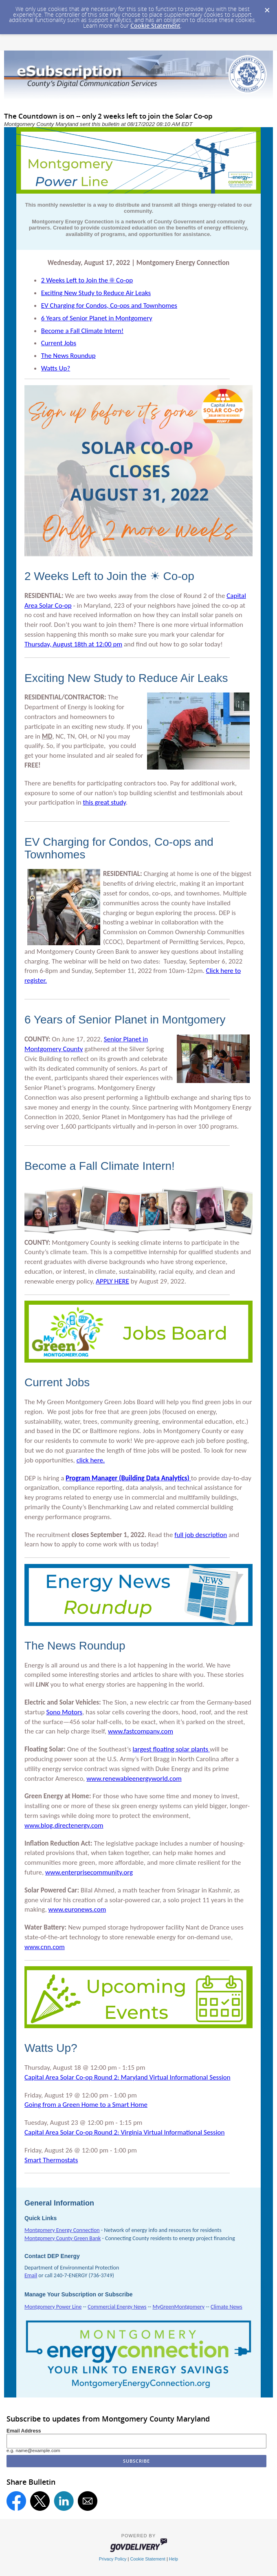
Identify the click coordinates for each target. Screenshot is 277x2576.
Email (30, 2275)
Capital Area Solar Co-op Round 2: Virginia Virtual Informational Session (124, 2132)
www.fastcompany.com (140, 1731)
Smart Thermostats (51, 2160)
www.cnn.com (44, 1947)
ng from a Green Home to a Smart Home (85, 2104)
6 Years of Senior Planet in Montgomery (96, 318)
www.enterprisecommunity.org (89, 1872)
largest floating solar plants (171, 1749)
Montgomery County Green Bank (62, 2238)
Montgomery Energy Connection (62, 2230)
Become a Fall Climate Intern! (82, 330)
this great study (104, 802)
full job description (200, 1535)
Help (173, 2558)
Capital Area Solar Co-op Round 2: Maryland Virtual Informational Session (127, 2077)
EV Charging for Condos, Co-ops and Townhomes (109, 305)
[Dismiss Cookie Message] (267, 7)
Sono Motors (64, 1712)
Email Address (24, 2431)
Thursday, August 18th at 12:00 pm (73, 644)
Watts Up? (55, 368)
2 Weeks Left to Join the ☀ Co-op (87, 280)
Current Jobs (58, 343)
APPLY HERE (112, 1281)
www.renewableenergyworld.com (134, 1778)
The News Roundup (68, 355)
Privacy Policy (113, 2558)
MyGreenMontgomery (178, 2306)
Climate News (226, 2306)
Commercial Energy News (117, 2306)
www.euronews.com (77, 1909)
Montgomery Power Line (52, 2306)
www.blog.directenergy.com (63, 1825)
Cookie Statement (155, 25)
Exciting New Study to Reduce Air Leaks (96, 293)
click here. (91, 1460)
